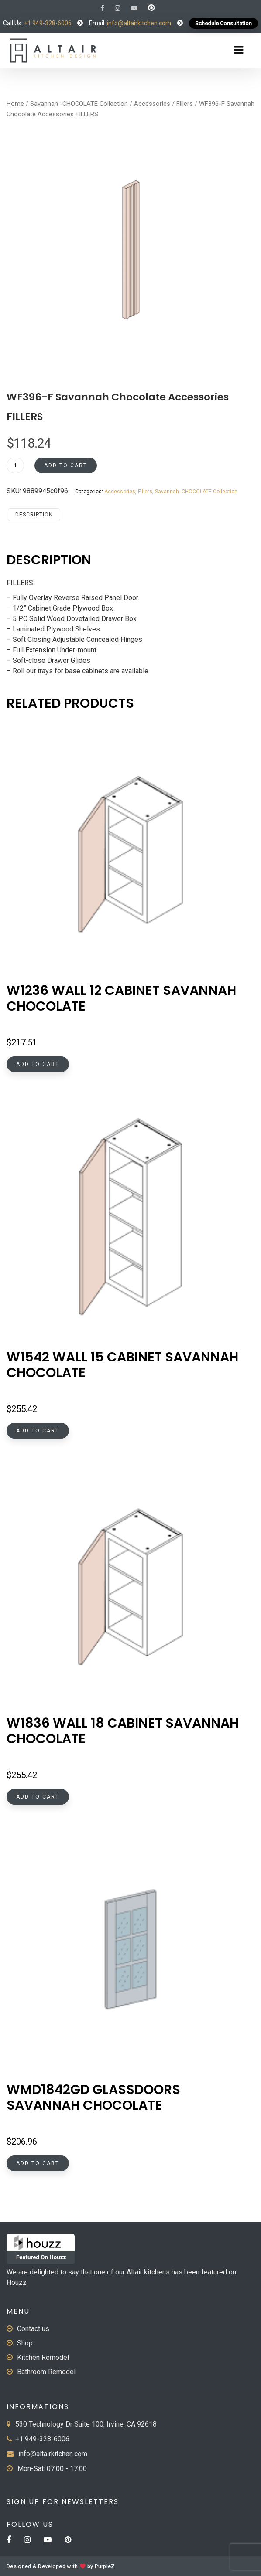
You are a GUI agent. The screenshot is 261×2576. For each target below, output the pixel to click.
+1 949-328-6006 (48, 23)
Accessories (152, 104)
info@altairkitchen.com (138, 23)
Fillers (184, 104)
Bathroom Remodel (46, 2372)
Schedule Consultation (223, 23)
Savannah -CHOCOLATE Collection (79, 104)
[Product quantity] (15, 465)
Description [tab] (34, 515)
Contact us (33, 2329)
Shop (25, 2343)
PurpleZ (105, 2566)
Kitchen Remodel (43, 2357)
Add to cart (65, 465)
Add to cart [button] (37, 1064)
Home (15, 104)
